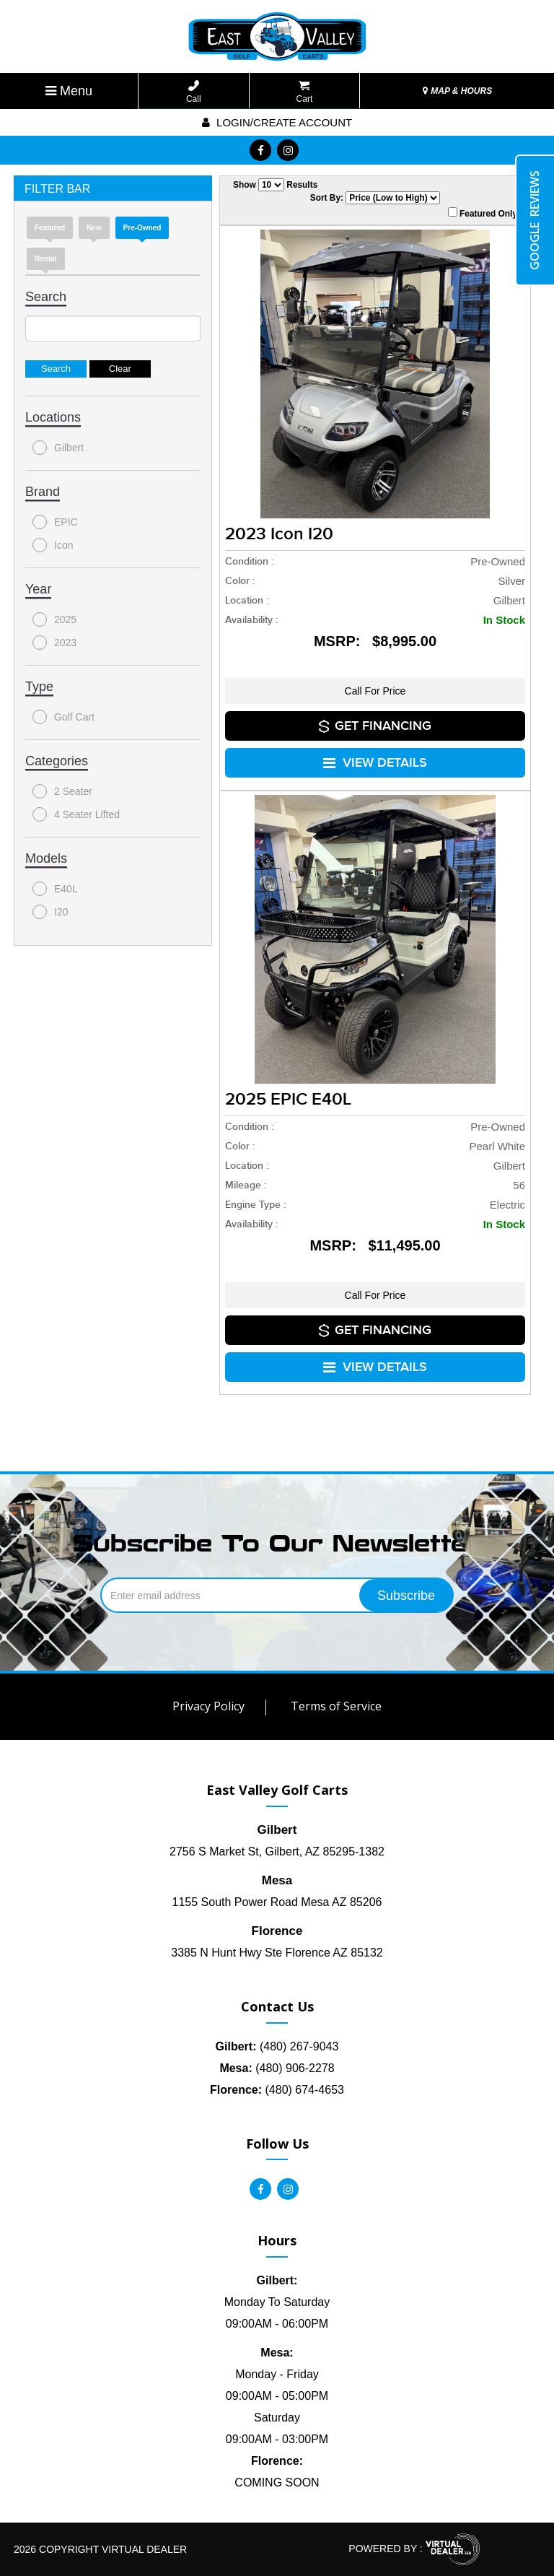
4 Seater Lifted (76, 814)
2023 (54, 642)
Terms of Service (336, 1706)
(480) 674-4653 (277, 2090)
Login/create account (277, 122)
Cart (304, 92)
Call (193, 92)
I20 (50, 912)
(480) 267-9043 (277, 2046)
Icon (52, 545)
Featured (50, 228)
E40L (55, 889)
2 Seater (62, 791)
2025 (54, 619)
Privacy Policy (208, 1706)
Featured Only (482, 213)
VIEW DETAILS (375, 762)
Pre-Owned (142, 228)
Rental (46, 259)
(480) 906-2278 (276, 2068)
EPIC (55, 522)
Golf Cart (63, 717)
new (94, 228)
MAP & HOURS (457, 91)
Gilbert (58, 447)
